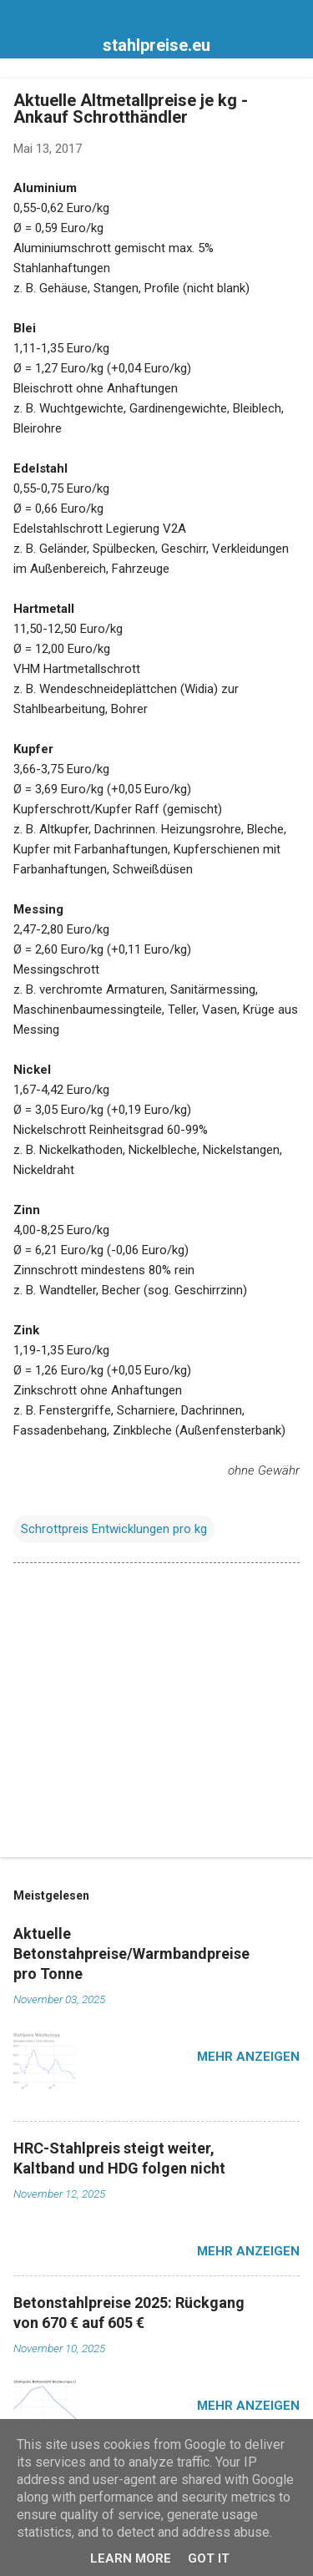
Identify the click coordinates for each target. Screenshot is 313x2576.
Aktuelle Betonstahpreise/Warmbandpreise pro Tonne (131, 1953)
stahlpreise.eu (156, 45)
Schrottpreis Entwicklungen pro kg (114, 1528)
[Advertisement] (156, 1713)
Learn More (130, 2558)
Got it (209, 2558)
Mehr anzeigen (248, 2056)
